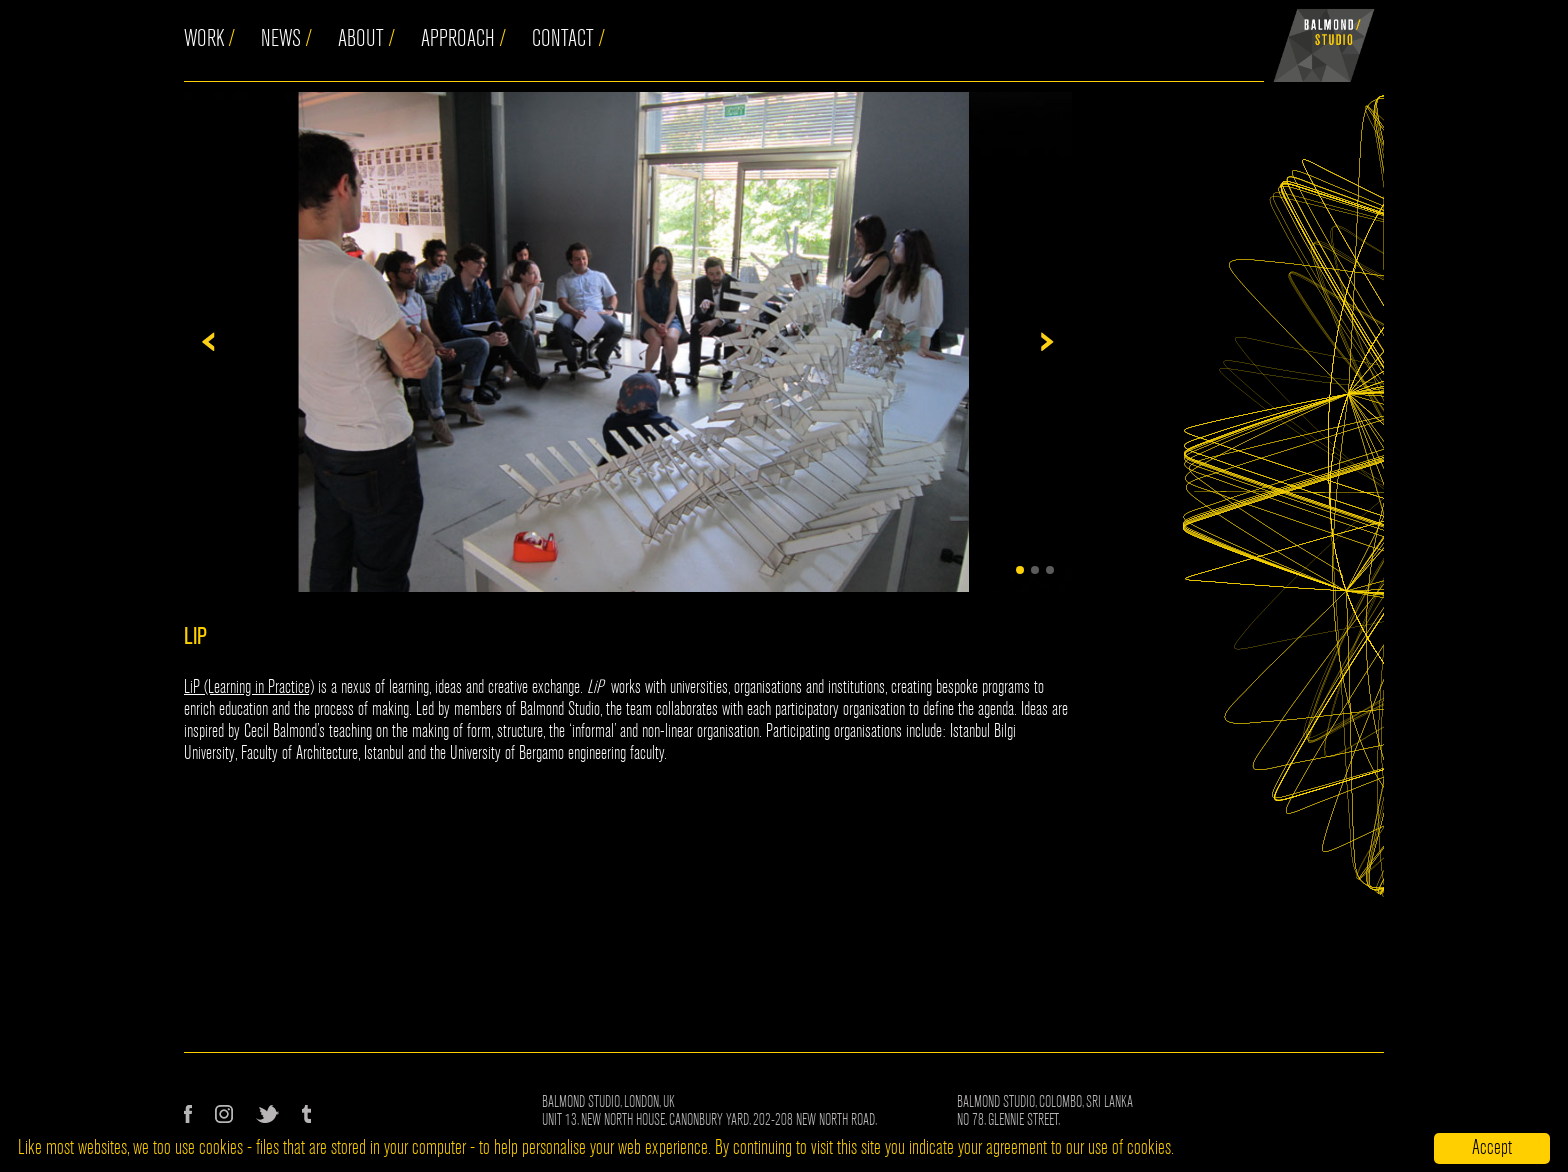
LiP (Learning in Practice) (249, 687)
